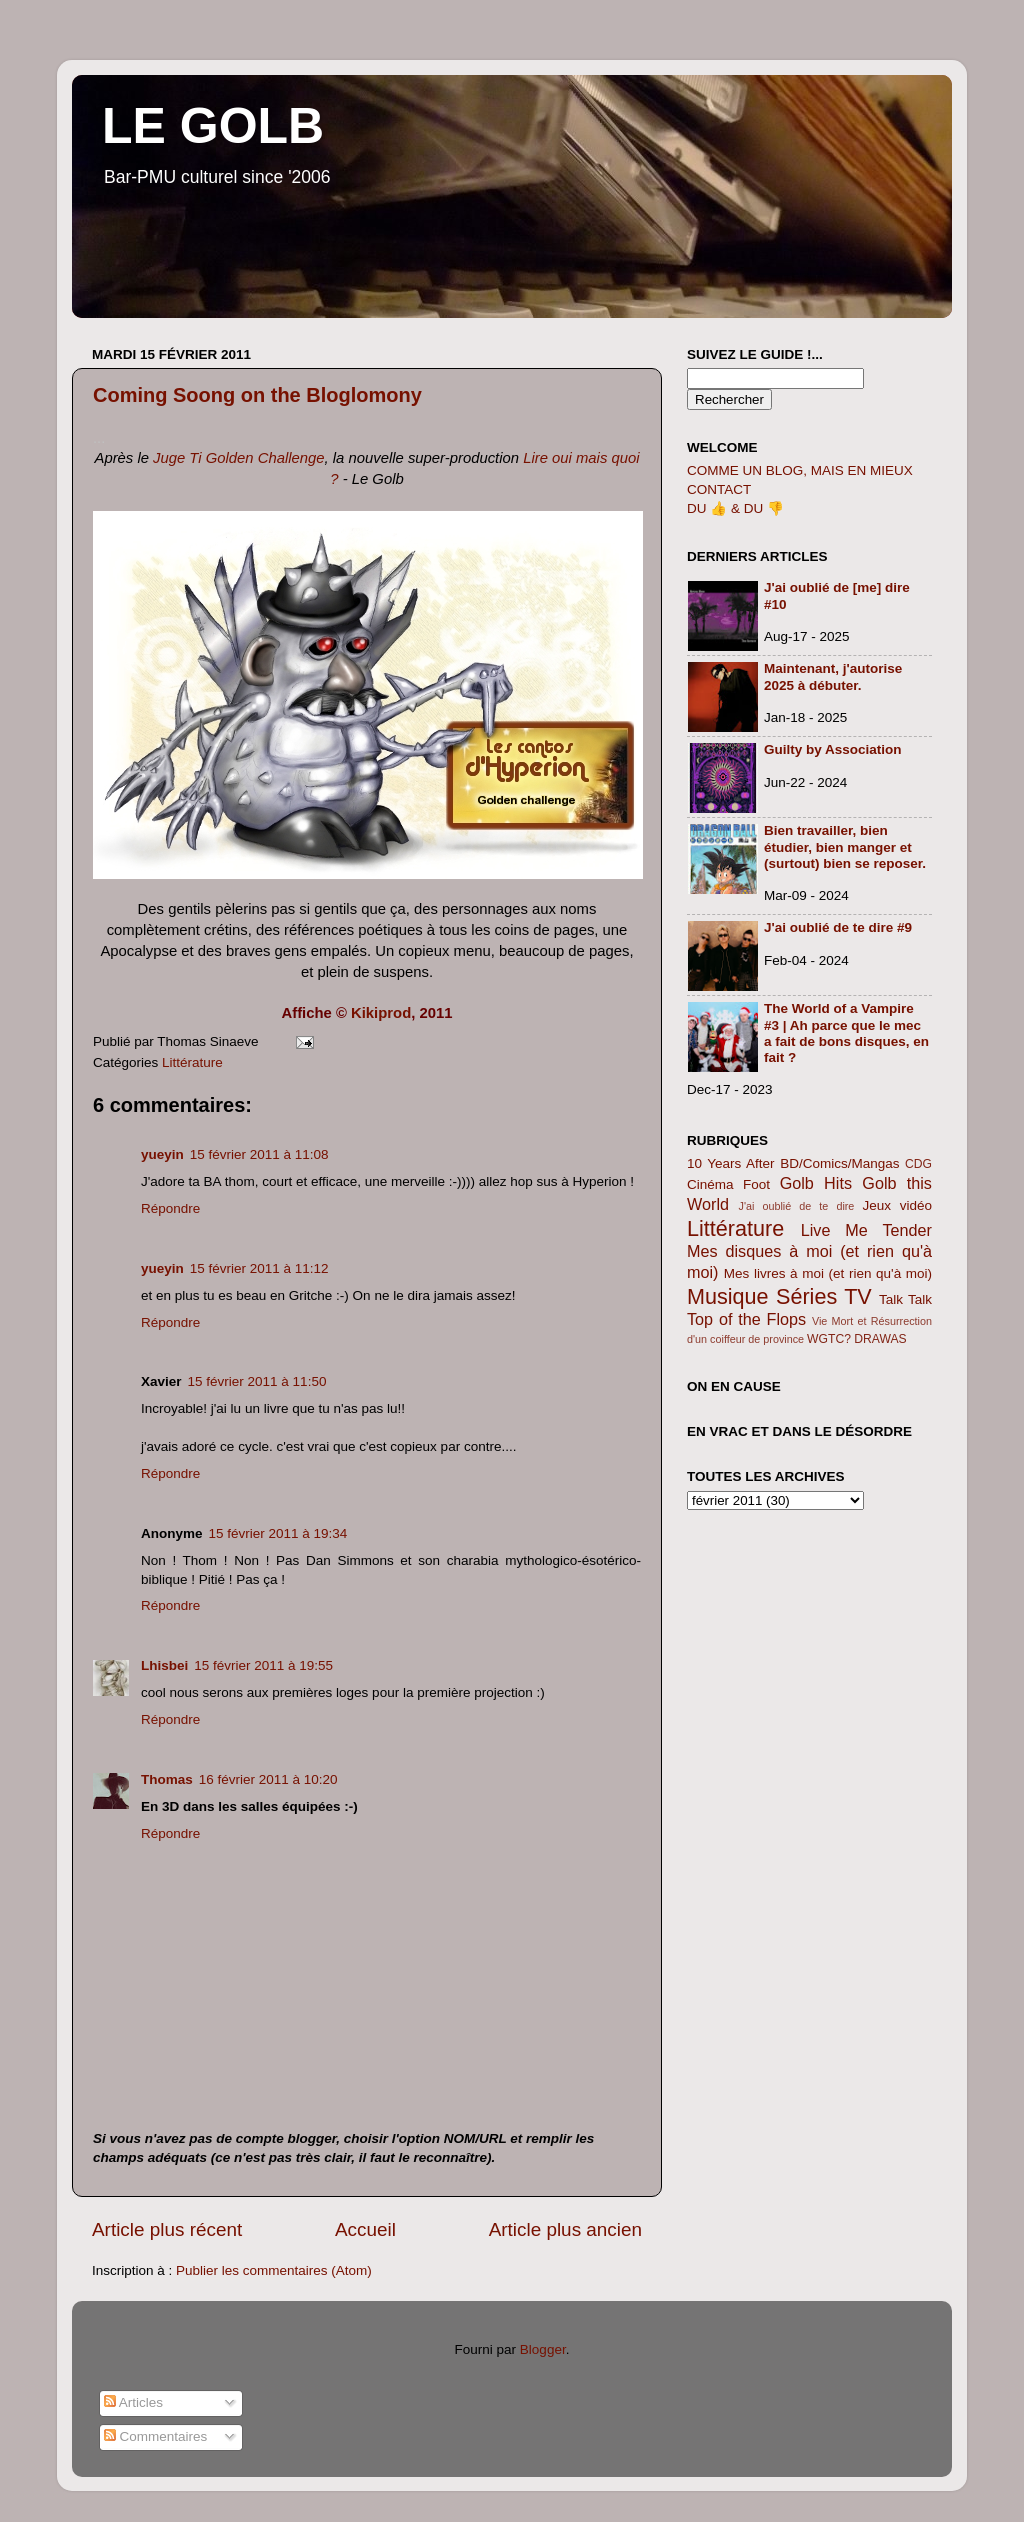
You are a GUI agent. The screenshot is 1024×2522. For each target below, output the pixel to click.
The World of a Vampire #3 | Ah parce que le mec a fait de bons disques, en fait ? (846, 1033)
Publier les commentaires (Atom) (274, 2270)
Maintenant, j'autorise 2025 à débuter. (833, 676)
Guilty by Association (833, 749)
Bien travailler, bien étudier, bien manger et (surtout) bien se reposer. (845, 846)
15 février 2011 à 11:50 (257, 1381)
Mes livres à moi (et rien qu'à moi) (828, 1273)
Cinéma (710, 1184)
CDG (918, 1164)
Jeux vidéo (897, 1205)
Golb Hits (816, 1183)
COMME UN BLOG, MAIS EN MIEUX (800, 470)
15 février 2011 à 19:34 (278, 1533)
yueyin (162, 1154)
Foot (756, 1184)
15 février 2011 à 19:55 (263, 1665)
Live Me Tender (866, 1230)
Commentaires (156, 2436)
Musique (728, 1296)
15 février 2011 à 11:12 (259, 1268)
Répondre (170, 1208)
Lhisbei (164, 1665)
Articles (133, 2402)
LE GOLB (213, 126)
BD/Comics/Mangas (839, 1163)
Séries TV (824, 1296)
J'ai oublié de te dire (797, 1206)
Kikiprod (381, 1013)
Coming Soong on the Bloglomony (257, 395)
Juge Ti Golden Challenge (239, 458)
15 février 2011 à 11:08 (259, 1154)
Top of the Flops (746, 1319)
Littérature (192, 1062)
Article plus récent (167, 2229)
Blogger (543, 2349)
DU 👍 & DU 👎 (735, 508)
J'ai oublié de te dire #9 (838, 927)
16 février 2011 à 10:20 (268, 1779)
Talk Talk (905, 1299)
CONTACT (719, 489)
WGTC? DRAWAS (857, 1339)
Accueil (365, 2229)
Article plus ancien (565, 2229)
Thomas (167, 1779)
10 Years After (731, 1163)
